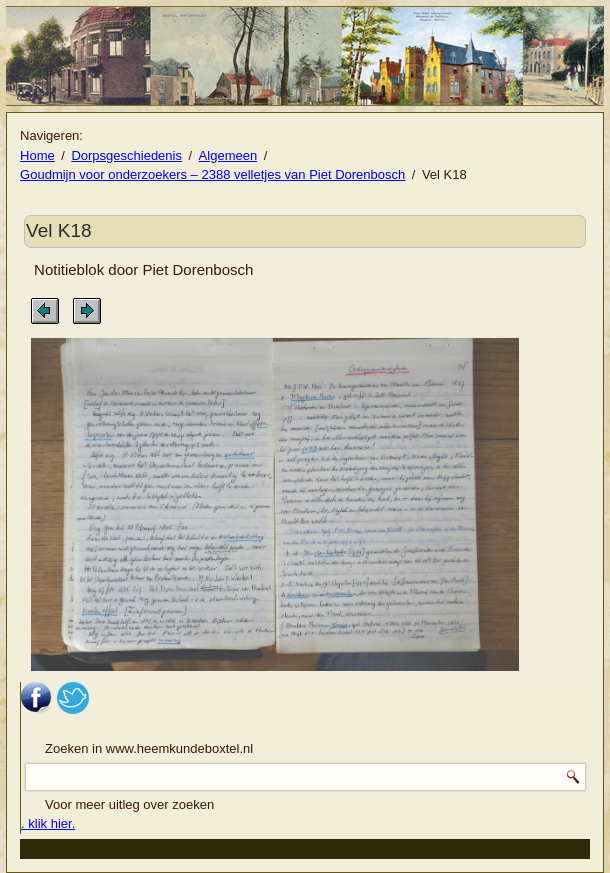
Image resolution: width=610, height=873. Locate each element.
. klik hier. (48, 823)
